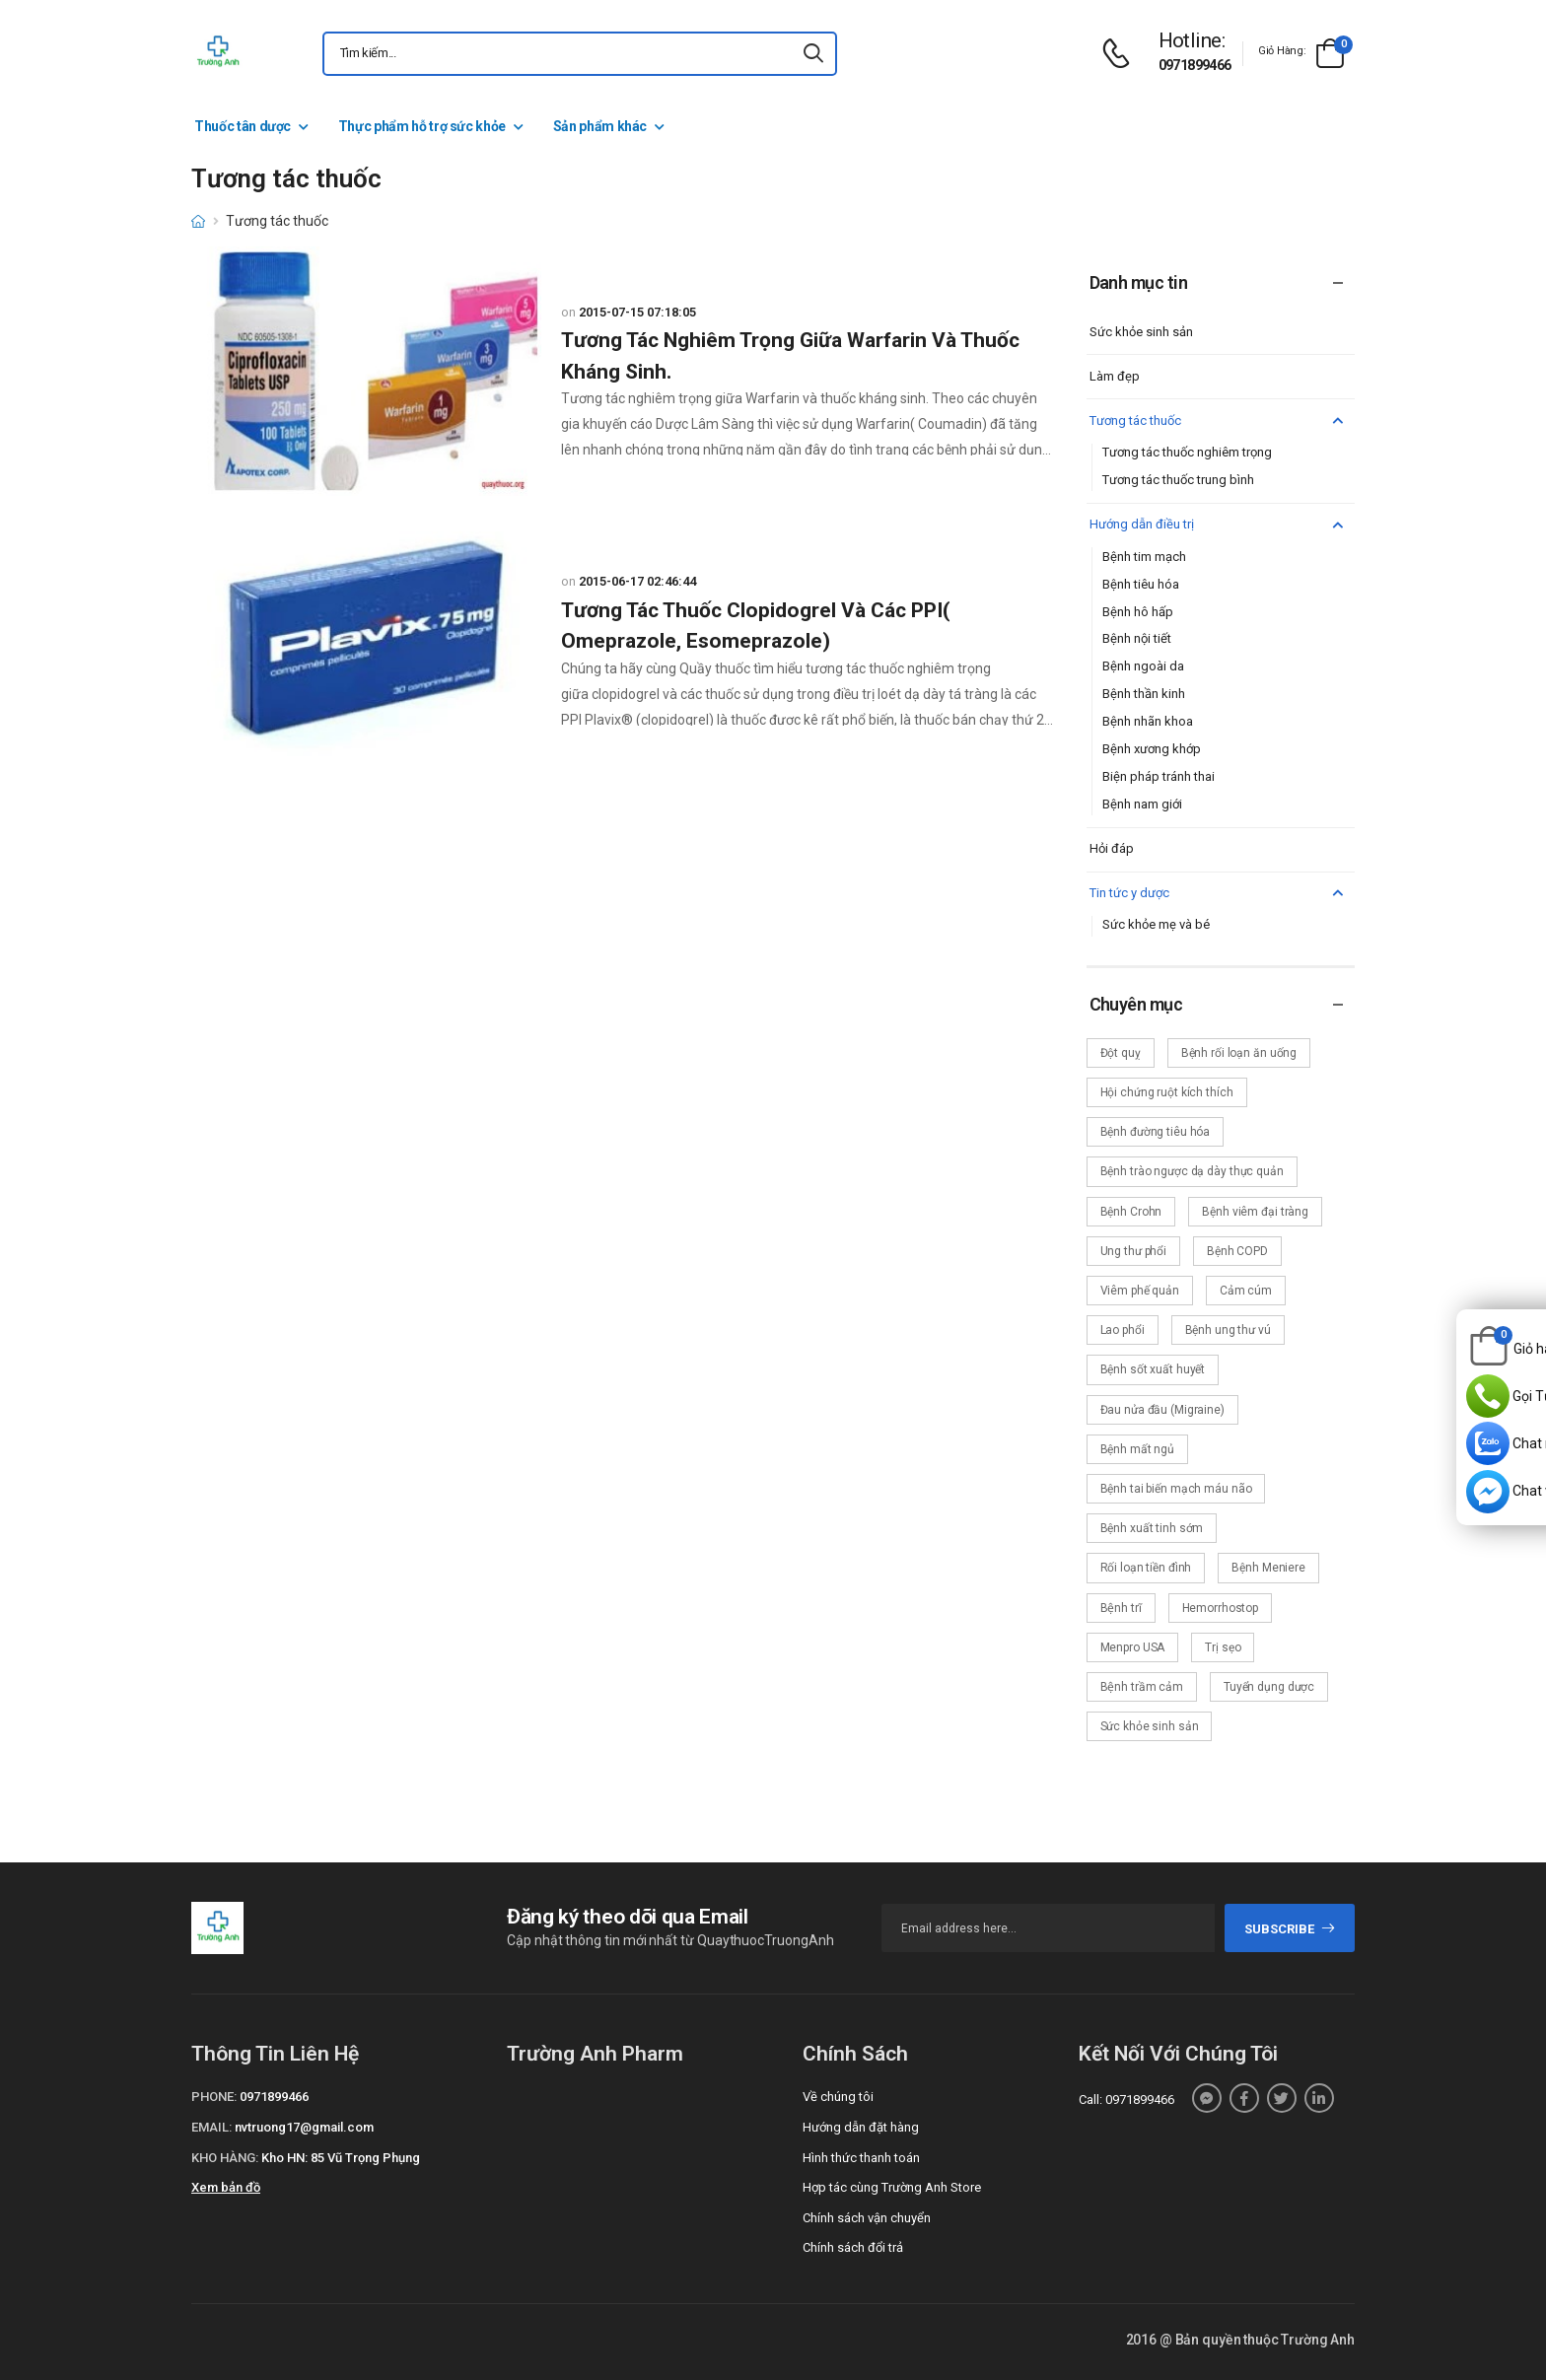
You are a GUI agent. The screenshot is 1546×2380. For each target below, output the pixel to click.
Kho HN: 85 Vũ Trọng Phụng (340, 2157)
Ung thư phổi (1133, 1251)
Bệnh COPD (1237, 1251)
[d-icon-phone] (1121, 53)
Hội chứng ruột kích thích (1166, 1092)
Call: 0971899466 (1126, 2099)
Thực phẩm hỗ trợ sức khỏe (422, 126)
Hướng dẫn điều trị (1219, 525)
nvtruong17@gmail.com (304, 2127)
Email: (211, 2127)
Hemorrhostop (1220, 1608)
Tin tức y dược (1219, 893)
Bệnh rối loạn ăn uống (1239, 1053)
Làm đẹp (1114, 376)
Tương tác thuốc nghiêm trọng (1187, 452)
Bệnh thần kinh (1143, 693)
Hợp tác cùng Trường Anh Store (892, 2187)
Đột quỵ (1120, 1053)
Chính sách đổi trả (853, 2247)
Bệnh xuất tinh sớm (1152, 1528)
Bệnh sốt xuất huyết (1153, 1369)
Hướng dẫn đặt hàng (861, 2127)
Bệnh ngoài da (1143, 666)
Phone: (214, 2096)
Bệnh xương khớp (1151, 748)
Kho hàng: (224, 2157)
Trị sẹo (1222, 1647)
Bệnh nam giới (1142, 804)
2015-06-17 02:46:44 (637, 581)
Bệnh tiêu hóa (1140, 584)
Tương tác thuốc (1219, 421)
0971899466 (1195, 65)
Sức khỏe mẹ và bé (1156, 924)
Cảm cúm (1246, 1290)
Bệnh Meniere (1268, 1568)
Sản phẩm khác (600, 126)
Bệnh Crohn (1131, 1212)
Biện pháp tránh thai (1158, 776)
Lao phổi (1122, 1330)
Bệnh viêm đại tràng (1255, 1212)
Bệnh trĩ (1121, 1608)
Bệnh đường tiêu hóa (1155, 1132)
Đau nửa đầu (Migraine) (1162, 1410)
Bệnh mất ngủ (1137, 1449)
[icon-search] (813, 54)
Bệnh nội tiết (1136, 638)
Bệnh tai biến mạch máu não (1176, 1489)
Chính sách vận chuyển (867, 2217)
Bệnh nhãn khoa (1147, 721)
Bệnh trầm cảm (1141, 1687)
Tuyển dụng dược (1269, 1687)
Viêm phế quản (1139, 1290)
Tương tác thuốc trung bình (1178, 479)
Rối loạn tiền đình (1146, 1568)
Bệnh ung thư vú (1228, 1330)
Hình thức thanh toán (861, 2157)
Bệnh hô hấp (1137, 611)
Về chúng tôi (838, 2096)
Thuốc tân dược (242, 126)
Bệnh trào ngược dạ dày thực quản (1192, 1171)
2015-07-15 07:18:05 (637, 312)
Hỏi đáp (1111, 848)
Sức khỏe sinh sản (1141, 331)
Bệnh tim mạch (1144, 556)
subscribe (1290, 1929)
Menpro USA (1132, 1647)
